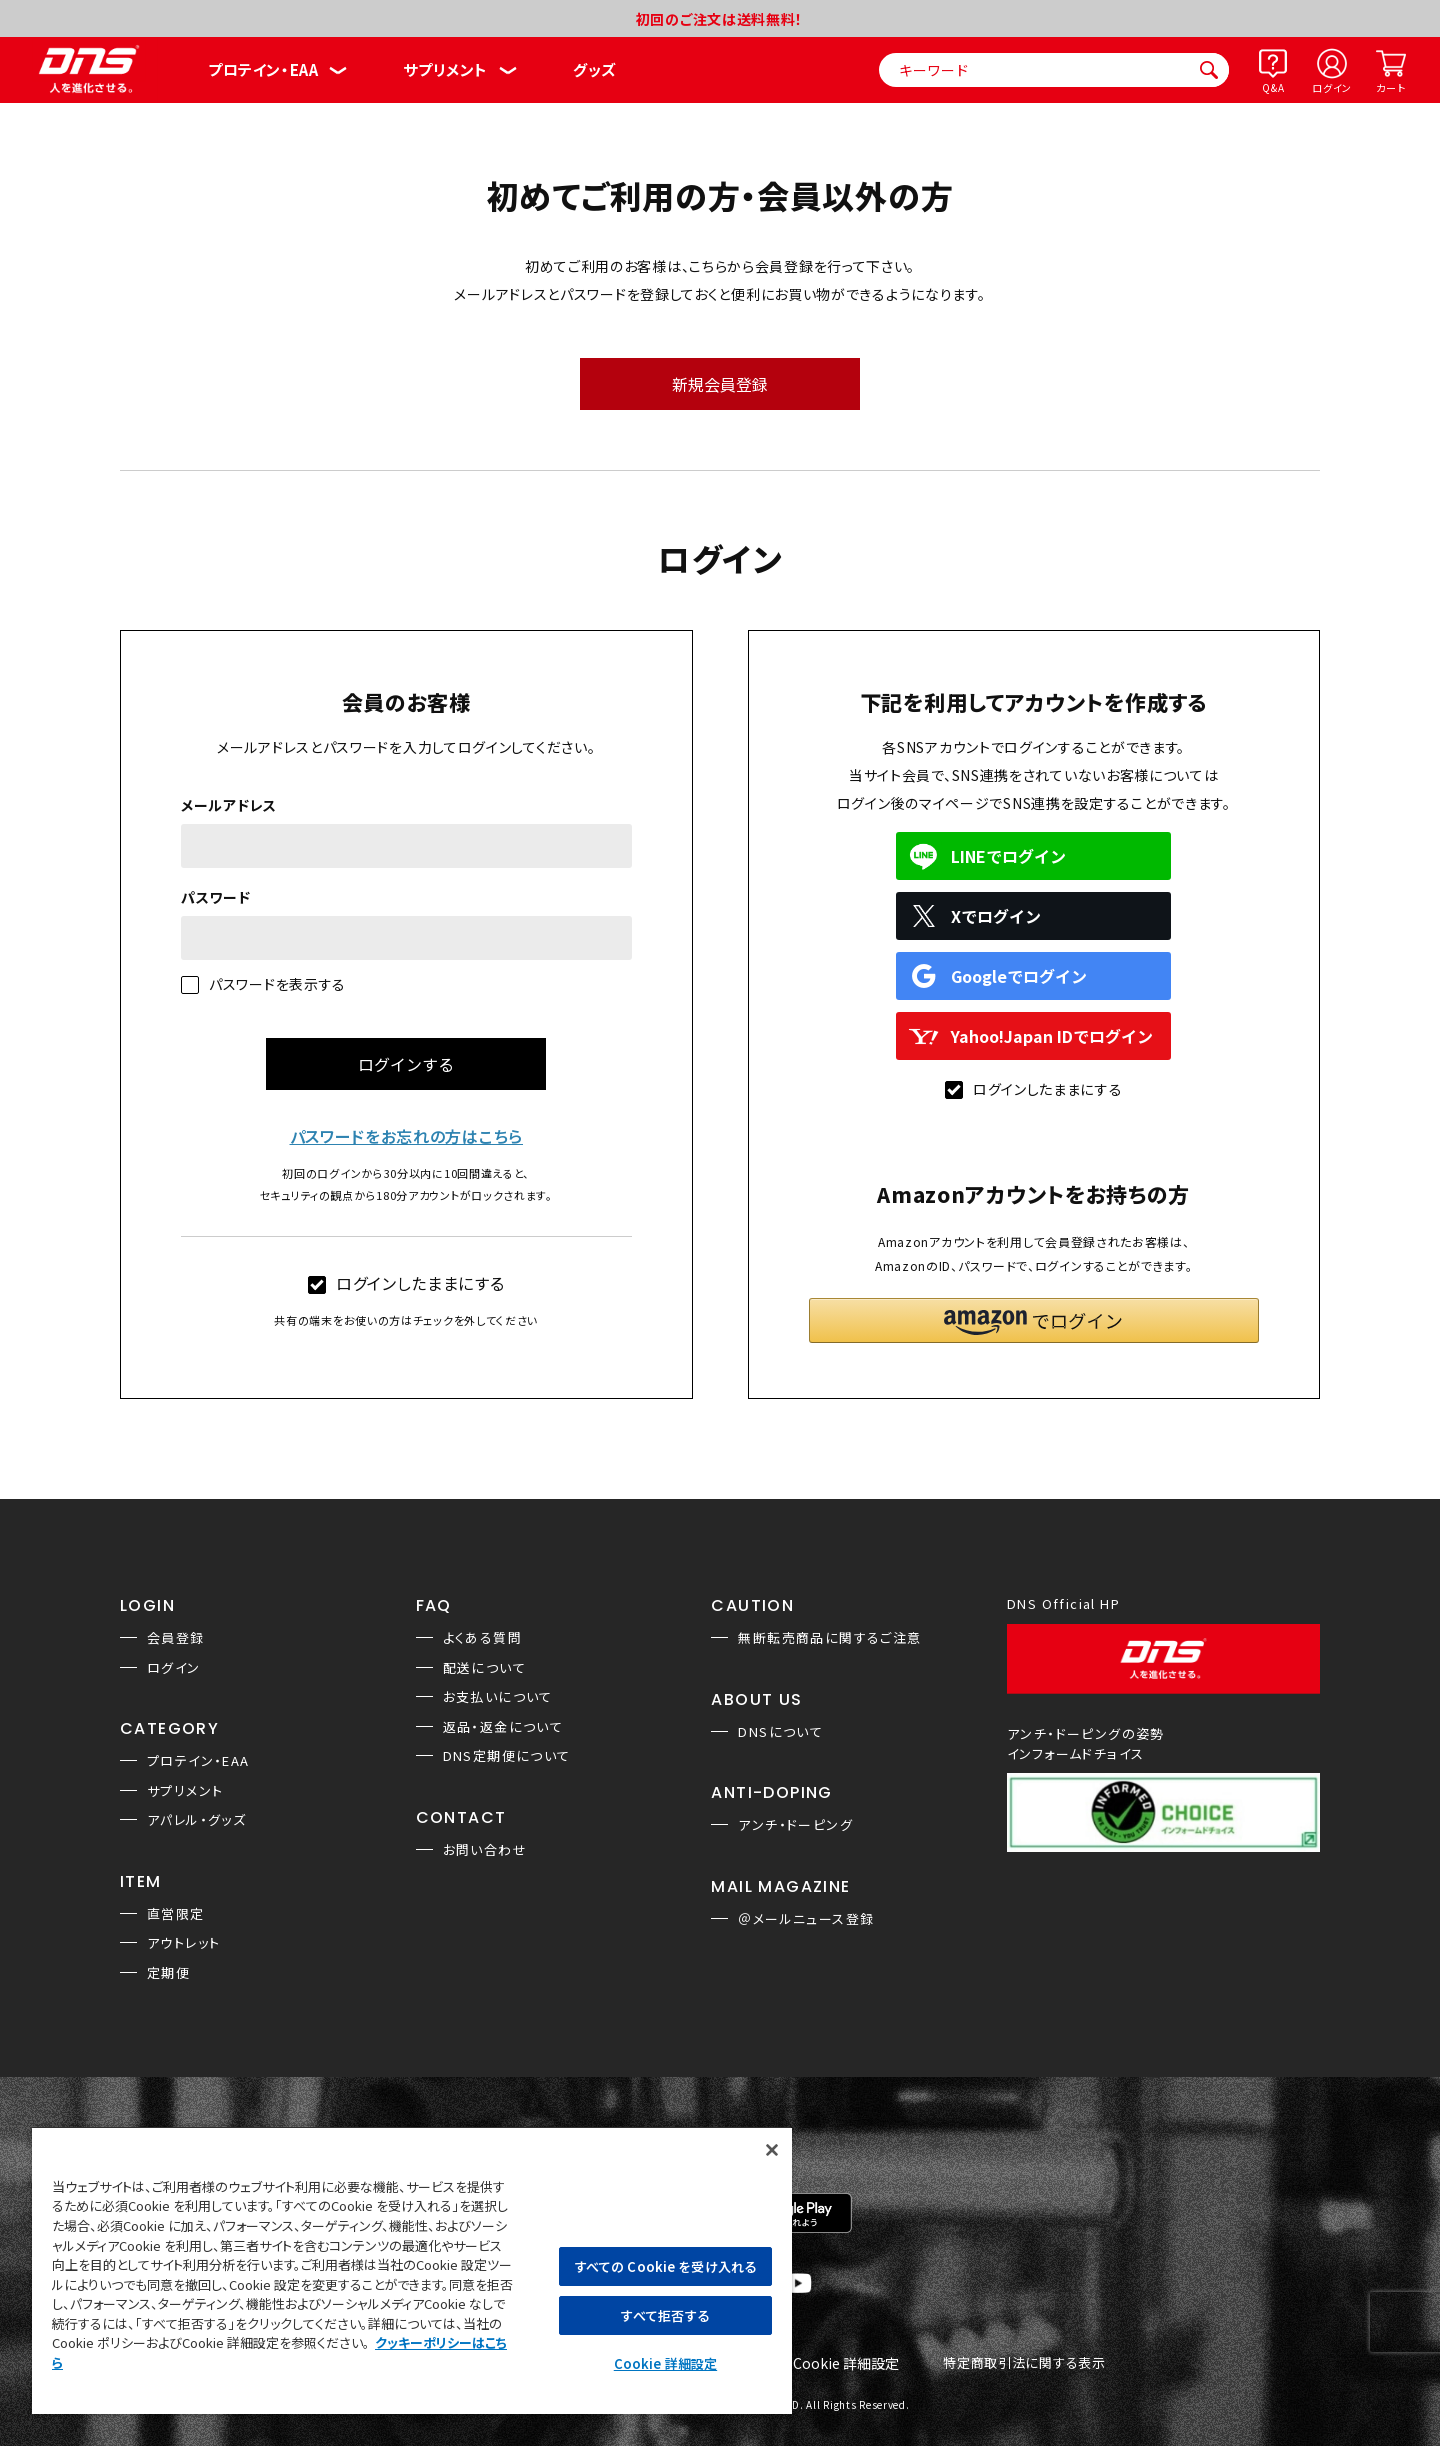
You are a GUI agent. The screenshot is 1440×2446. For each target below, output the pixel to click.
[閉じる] (772, 2150)
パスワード (216, 897)
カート (1390, 87)
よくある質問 (482, 1637)
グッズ (594, 69)
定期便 (168, 1972)
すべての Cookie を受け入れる (665, 2266)
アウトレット (183, 1942)
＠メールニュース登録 (806, 1918)
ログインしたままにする (406, 1283)
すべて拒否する (665, 2315)
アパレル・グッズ (196, 1819)
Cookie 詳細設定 (846, 2364)
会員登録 (176, 1637)
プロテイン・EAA (263, 69)
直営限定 (176, 1913)
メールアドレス (229, 805)
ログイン (1332, 87)
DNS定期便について (507, 1755)
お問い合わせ (485, 1849)
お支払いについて (498, 1696)
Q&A (1273, 87)
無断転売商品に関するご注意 (829, 1637)
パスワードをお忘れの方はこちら (407, 1136)
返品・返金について (503, 1726)
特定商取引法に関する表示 (1024, 2363)
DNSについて (780, 1731)
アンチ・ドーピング (795, 1824)
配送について (484, 1667)
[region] (412, 2270)
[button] (1034, 1320)
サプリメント (445, 69)
